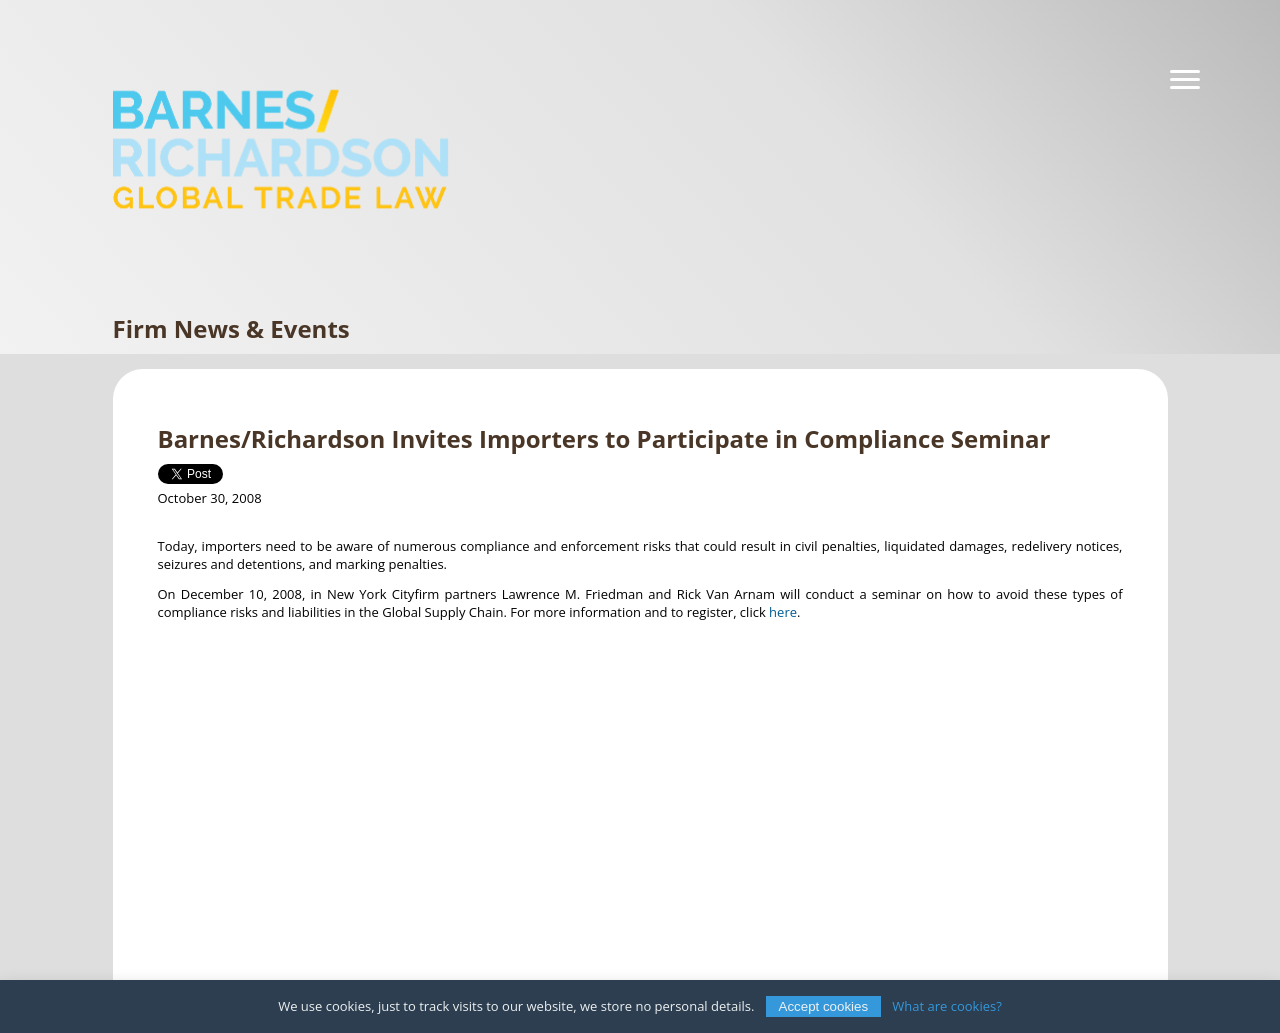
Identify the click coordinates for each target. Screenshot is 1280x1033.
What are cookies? (947, 1006)
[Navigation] (1185, 80)
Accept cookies (824, 1006)
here (783, 612)
